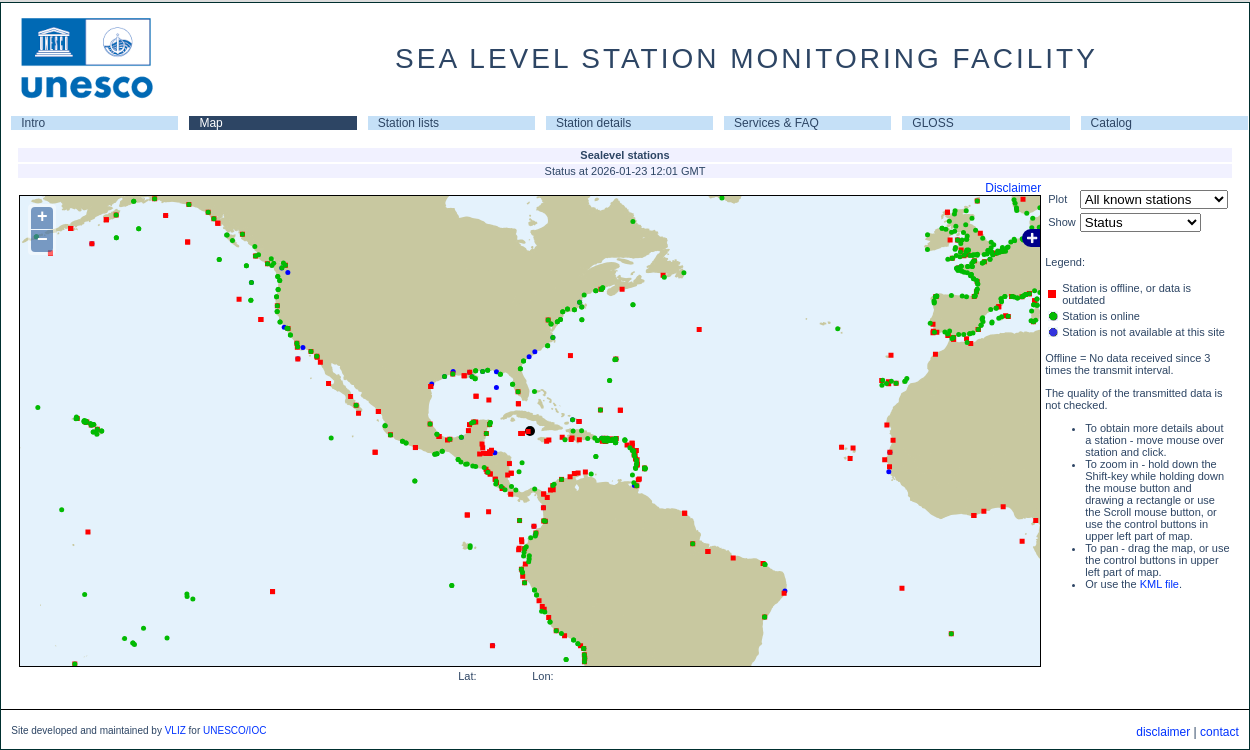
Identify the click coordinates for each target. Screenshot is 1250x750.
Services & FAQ (776, 123)
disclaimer (1163, 732)
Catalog (1111, 123)
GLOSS (932, 123)
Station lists (408, 123)
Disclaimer (1013, 188)
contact (1219, 732)
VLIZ (175, 730)
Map (210, 123)
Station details (593, 123)
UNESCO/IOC (234, 730)
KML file (1159, 584)
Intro (33, 123)
